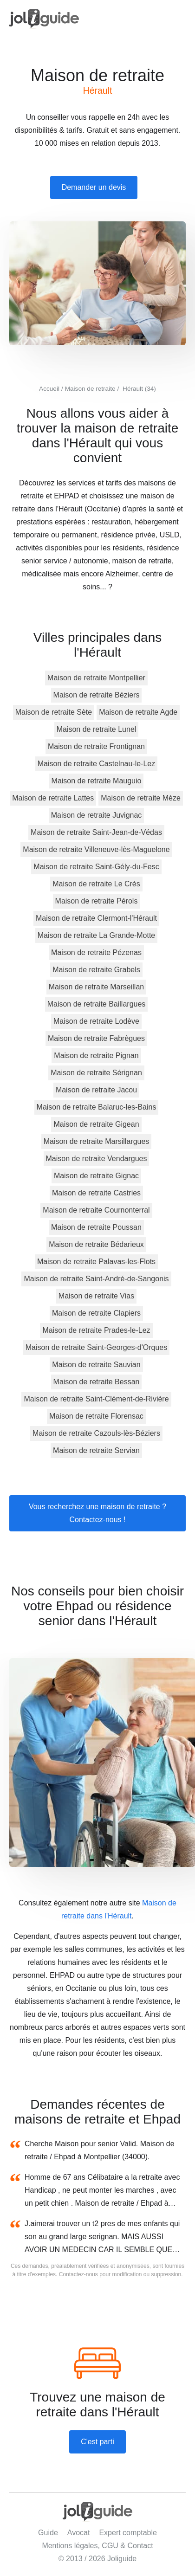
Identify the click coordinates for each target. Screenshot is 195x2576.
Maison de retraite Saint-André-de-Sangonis (96, 1279)
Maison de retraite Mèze (141, 798)
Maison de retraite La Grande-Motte (96, 935)
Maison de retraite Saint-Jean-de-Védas (96, 832)
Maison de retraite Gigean (96, 1124)
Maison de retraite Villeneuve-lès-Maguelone (96, 849)
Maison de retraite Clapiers (96, 1313)
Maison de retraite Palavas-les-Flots (96, 1261)
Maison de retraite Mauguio (97, 781)
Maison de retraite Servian (96, 1450)
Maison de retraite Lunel (96, 729)
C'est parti (97, 2442)
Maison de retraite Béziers (96, 695)
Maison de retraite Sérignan (96, 1073)
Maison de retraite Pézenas (96, 952)
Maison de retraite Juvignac (96, 815)
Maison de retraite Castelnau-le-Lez (96, 764)
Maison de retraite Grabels (96, 970)
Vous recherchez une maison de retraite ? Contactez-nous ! (97, 1513)
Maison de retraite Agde (138, 712)
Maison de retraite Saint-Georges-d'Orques (96, 1347)
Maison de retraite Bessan (96, 1382)
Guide (48, 2533)
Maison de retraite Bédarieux (96, 1244)
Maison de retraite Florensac (96, 1416)
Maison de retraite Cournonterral (96, 1210)
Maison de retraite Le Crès (96, 884)
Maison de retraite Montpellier (96, 678)
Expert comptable (128, 2533)
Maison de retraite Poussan (96, 1227)
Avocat (78, 2533)
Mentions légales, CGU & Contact (97, 2546)
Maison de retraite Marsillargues (97, 1141)
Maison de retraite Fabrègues (96, 1038)
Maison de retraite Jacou (96, 1090)
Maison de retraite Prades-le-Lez (96, 1330)
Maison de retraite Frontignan (96, 746)
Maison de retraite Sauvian (96, 1365)
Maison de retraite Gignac (96, 1176)
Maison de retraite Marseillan (96, 987)
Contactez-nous (78, 2274)
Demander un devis (94, 187)
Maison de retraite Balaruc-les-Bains (96, 1107)
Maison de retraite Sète (53, 712)
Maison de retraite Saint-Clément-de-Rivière (96, 1399)
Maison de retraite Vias (96, 1296)
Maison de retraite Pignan (96, 1055)
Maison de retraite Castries (96, 1193)
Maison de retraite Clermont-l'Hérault (96, 918)
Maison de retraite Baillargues (96, 1004)
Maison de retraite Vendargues (96, 1158)
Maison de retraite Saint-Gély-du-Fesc (96, 867)
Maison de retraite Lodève (96, 1021)
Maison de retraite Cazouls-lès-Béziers (96, 1433)
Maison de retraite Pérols (96, 901)
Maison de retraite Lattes (53, 798)
